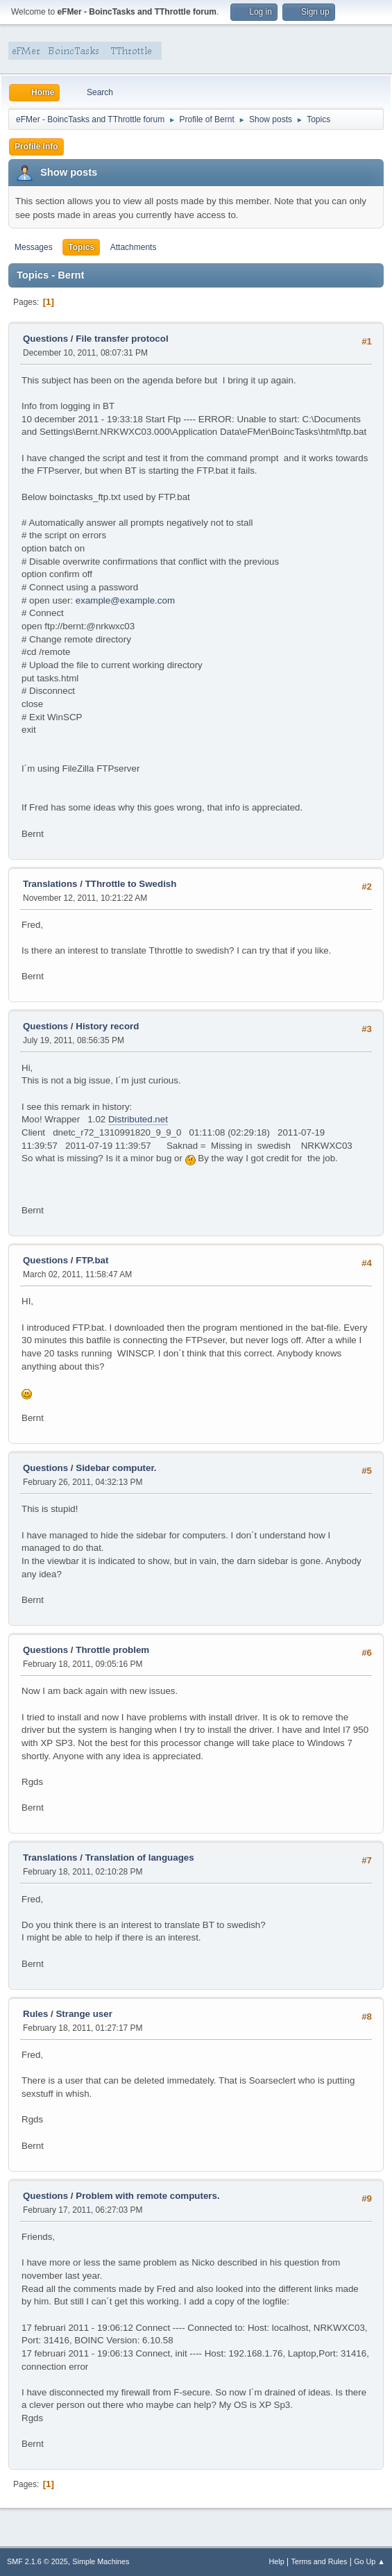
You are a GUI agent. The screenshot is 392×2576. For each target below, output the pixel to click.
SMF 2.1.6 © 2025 (37, 2561)
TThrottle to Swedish (131, 884)
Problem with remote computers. (147, 2196)
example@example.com (125, 600)
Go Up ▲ (369, 2561)
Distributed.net (138, 1119)
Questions (45, 338)
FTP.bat (92, 1260)
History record (107, 1026)
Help (276, 2561)
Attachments (133, 247)
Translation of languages (139, 1857)
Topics (81, 247)
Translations (50, 884)
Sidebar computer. (116, 1468)
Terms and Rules (319, 2561)
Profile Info (36, 146)
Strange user (84, 2014)
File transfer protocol (122, 338)
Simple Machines (100, 2561)
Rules (35, 2014)
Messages (34, 247)
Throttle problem (112, 1650)
